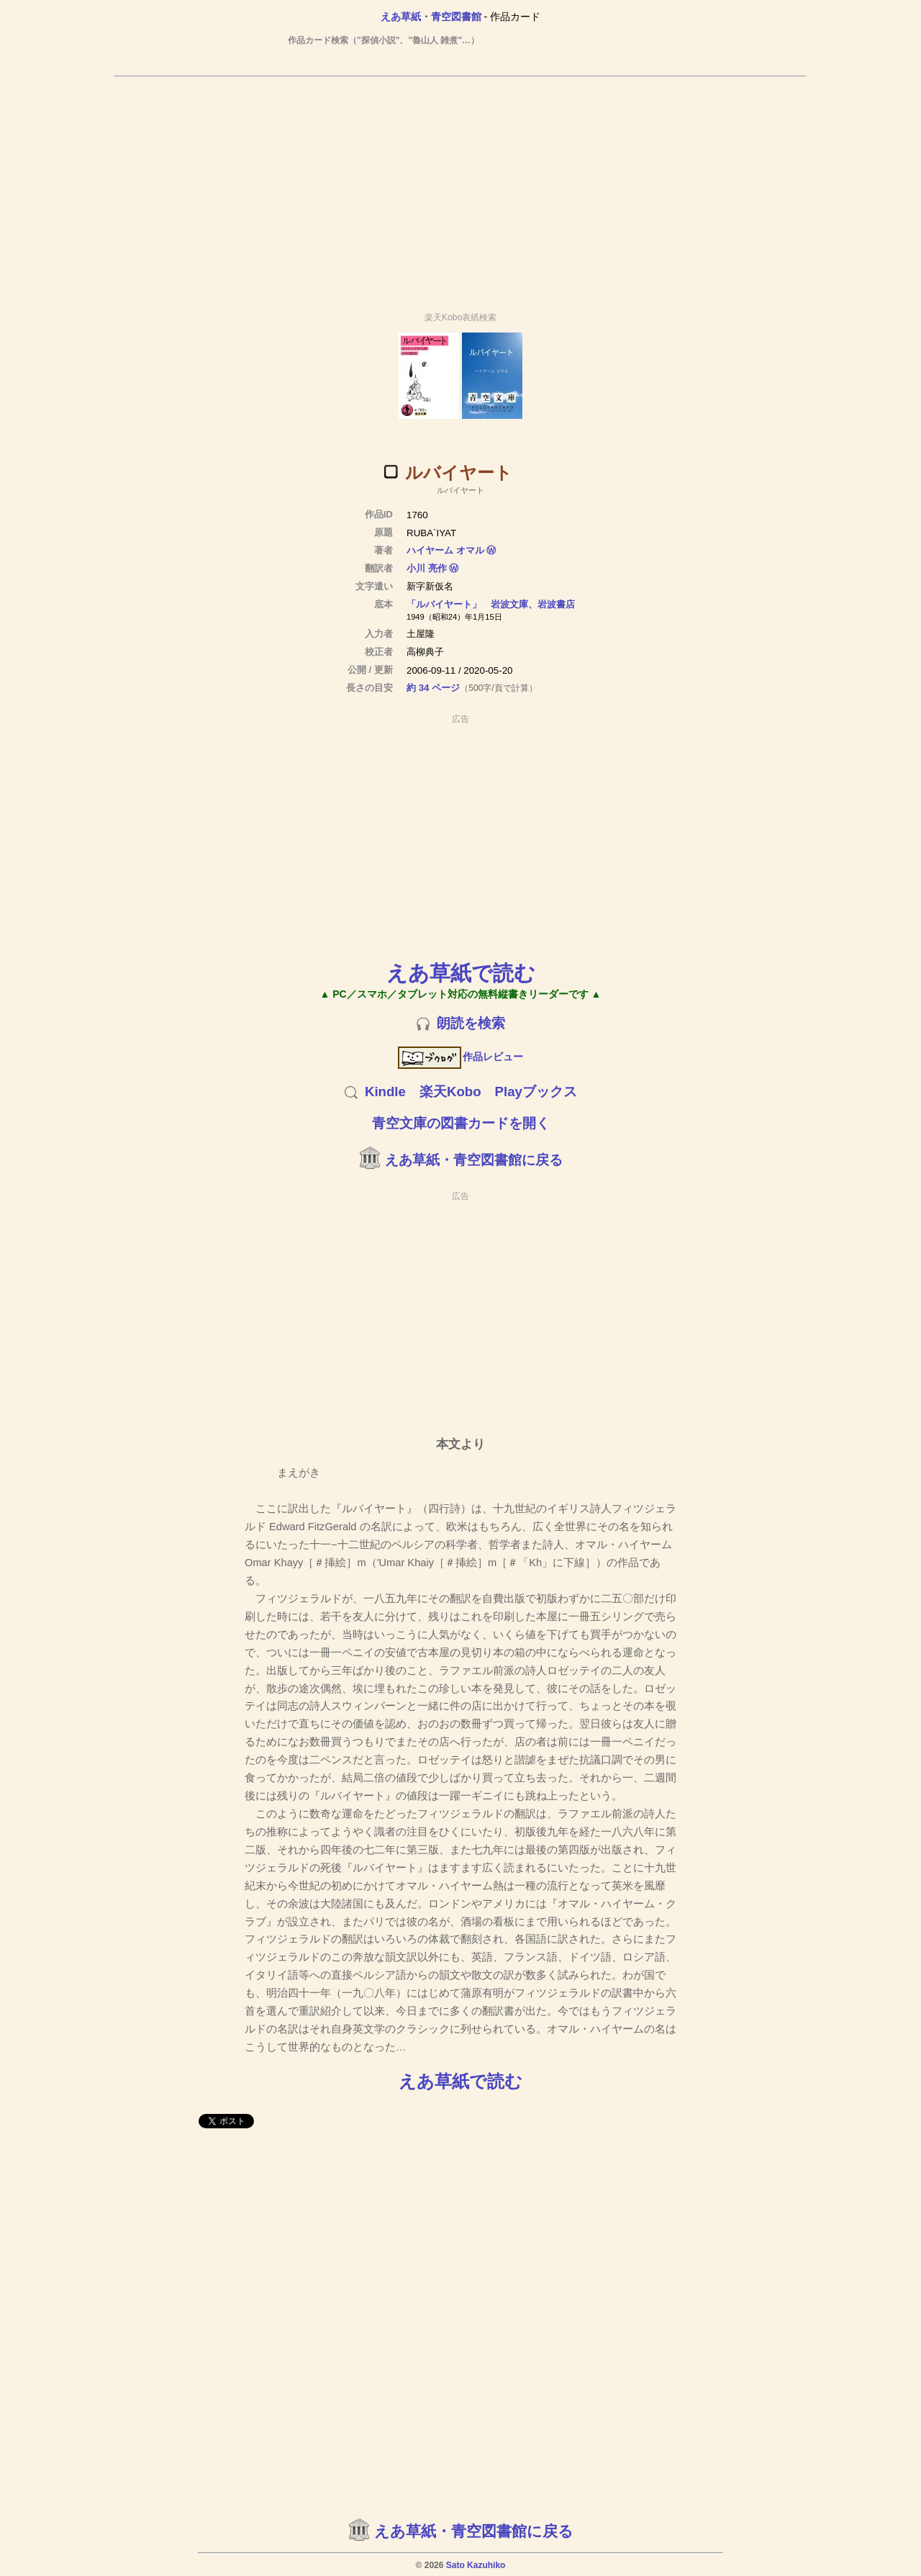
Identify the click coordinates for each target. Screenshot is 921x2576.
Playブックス (536, 1091)
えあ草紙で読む (460, 973)
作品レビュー (461, 1056)
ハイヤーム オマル (445, 550)
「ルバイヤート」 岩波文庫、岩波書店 (491, 604)
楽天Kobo (450, 1091)
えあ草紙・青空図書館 (431, 16)
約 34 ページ (433, 687)
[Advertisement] (460, 188)
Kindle (385, 1091)
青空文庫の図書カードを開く (461, 1123)
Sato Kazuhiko (476, 2565)
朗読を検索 (471, 1023)
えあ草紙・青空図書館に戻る (474, 1159)
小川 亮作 (427, 568)
